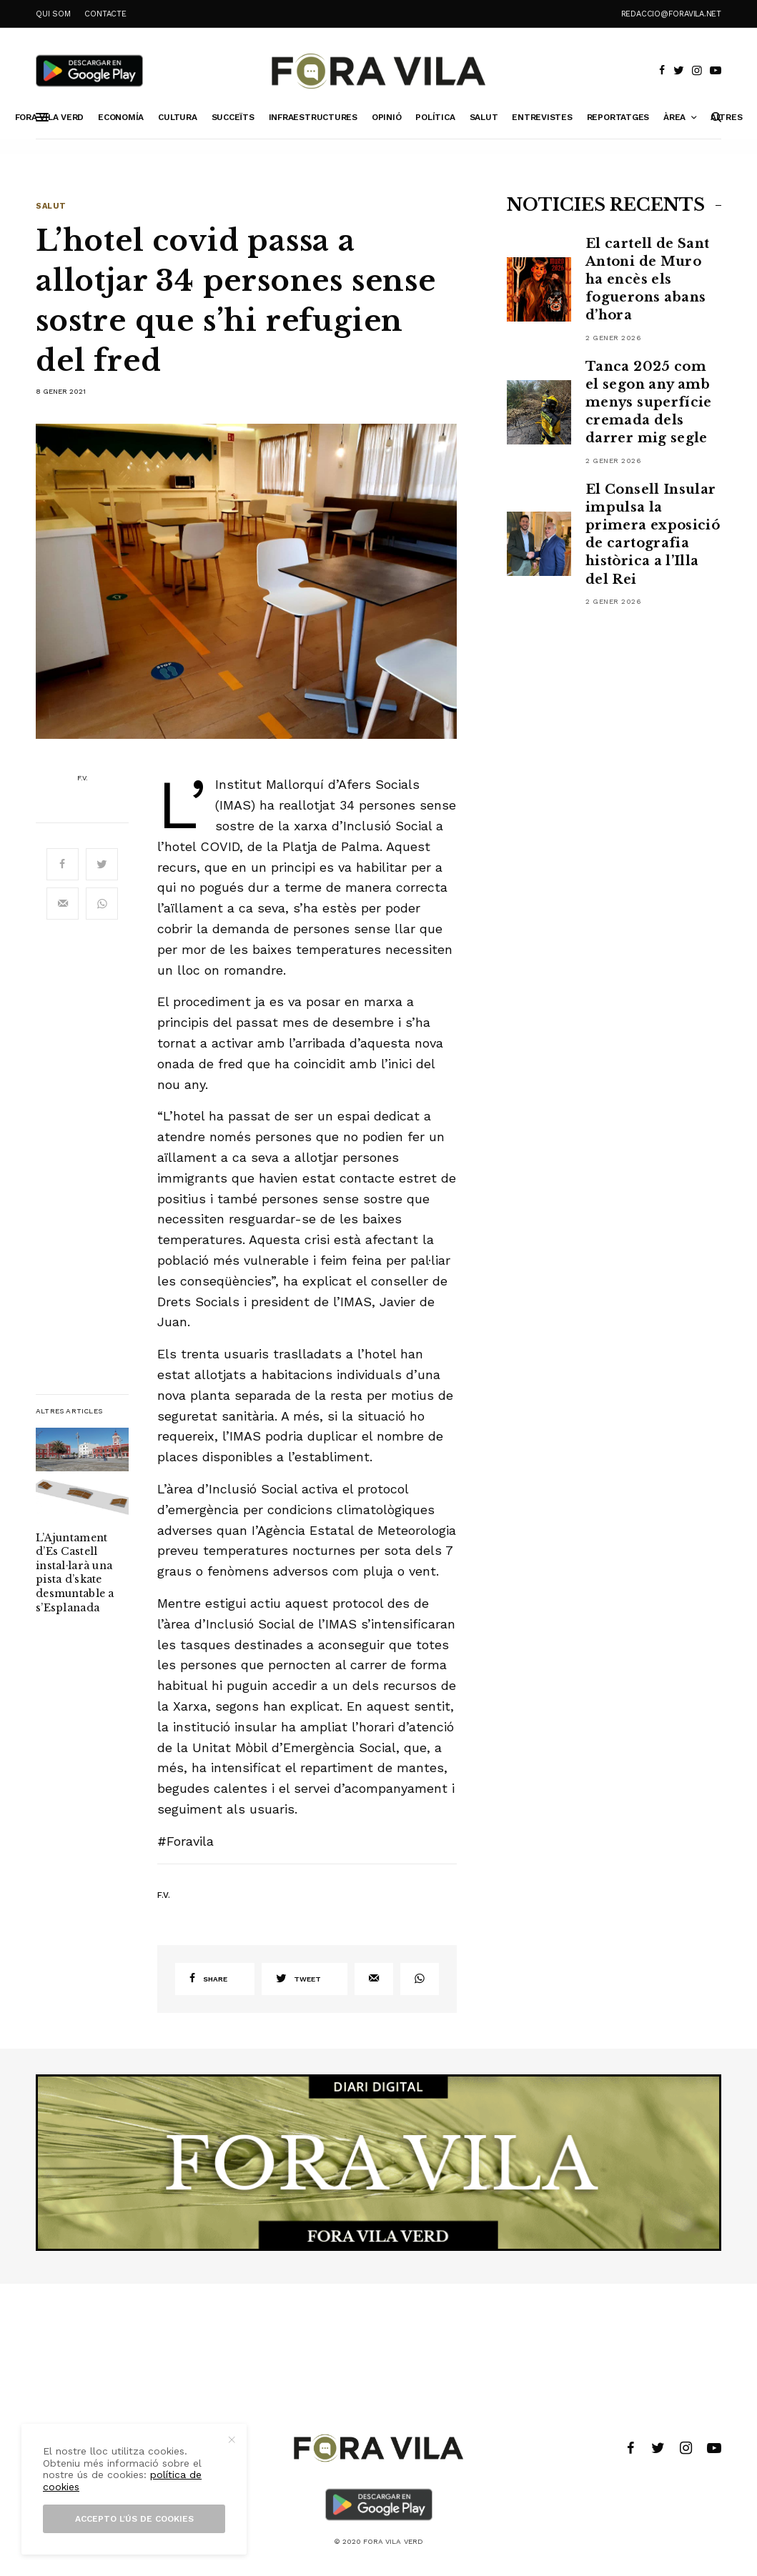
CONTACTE (105, 14)
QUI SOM (53, 14)
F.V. (82, 778)
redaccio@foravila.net (671, 14)
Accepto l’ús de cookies (134, 2519)
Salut (51, 206)
